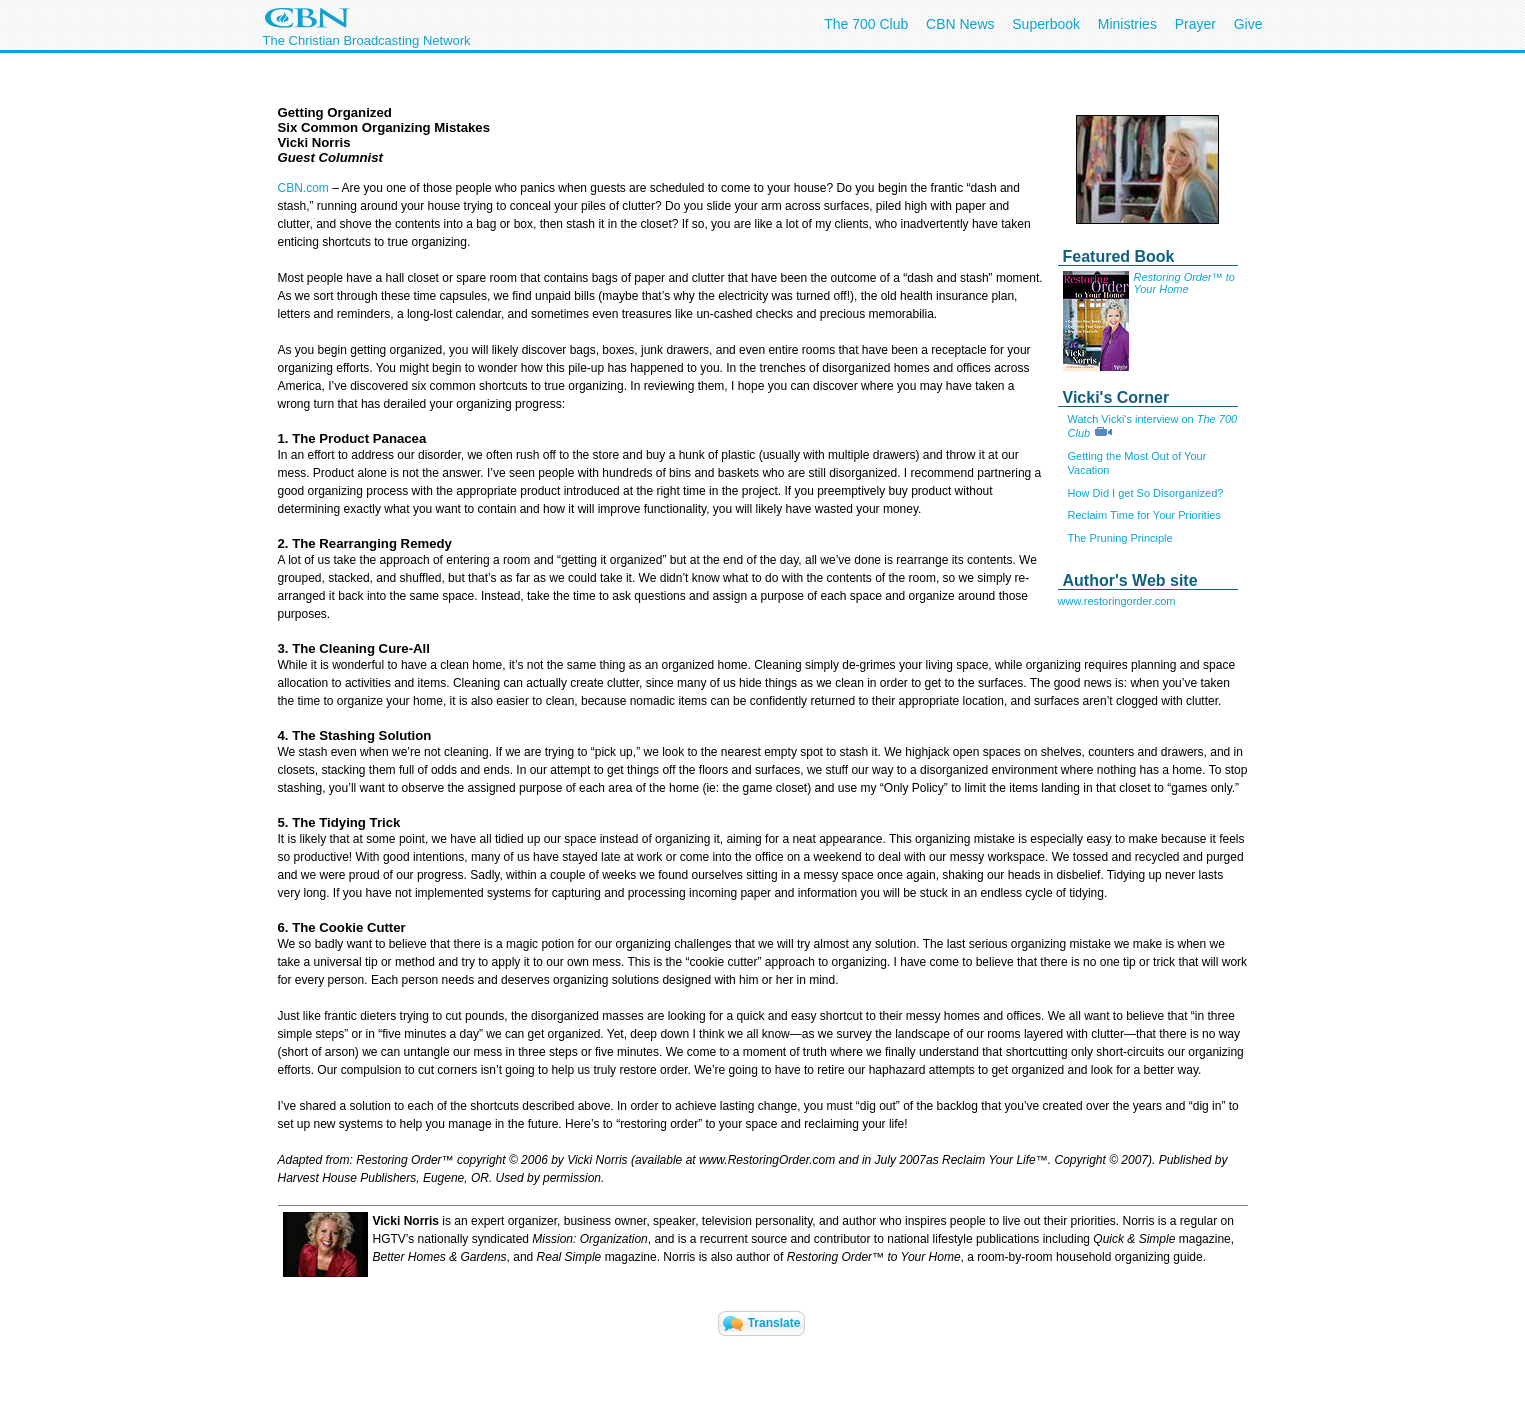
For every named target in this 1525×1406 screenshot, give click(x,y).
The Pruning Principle (1120, 538)
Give (1248, 24)
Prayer (1195, 24)
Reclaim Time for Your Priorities (1144, 515)
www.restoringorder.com (1117, 601)
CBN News (960, 24)
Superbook (1046, 24)
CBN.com (303, 188)
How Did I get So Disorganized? (1146, 493)
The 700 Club (866, 24)
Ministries (1127, 24)
